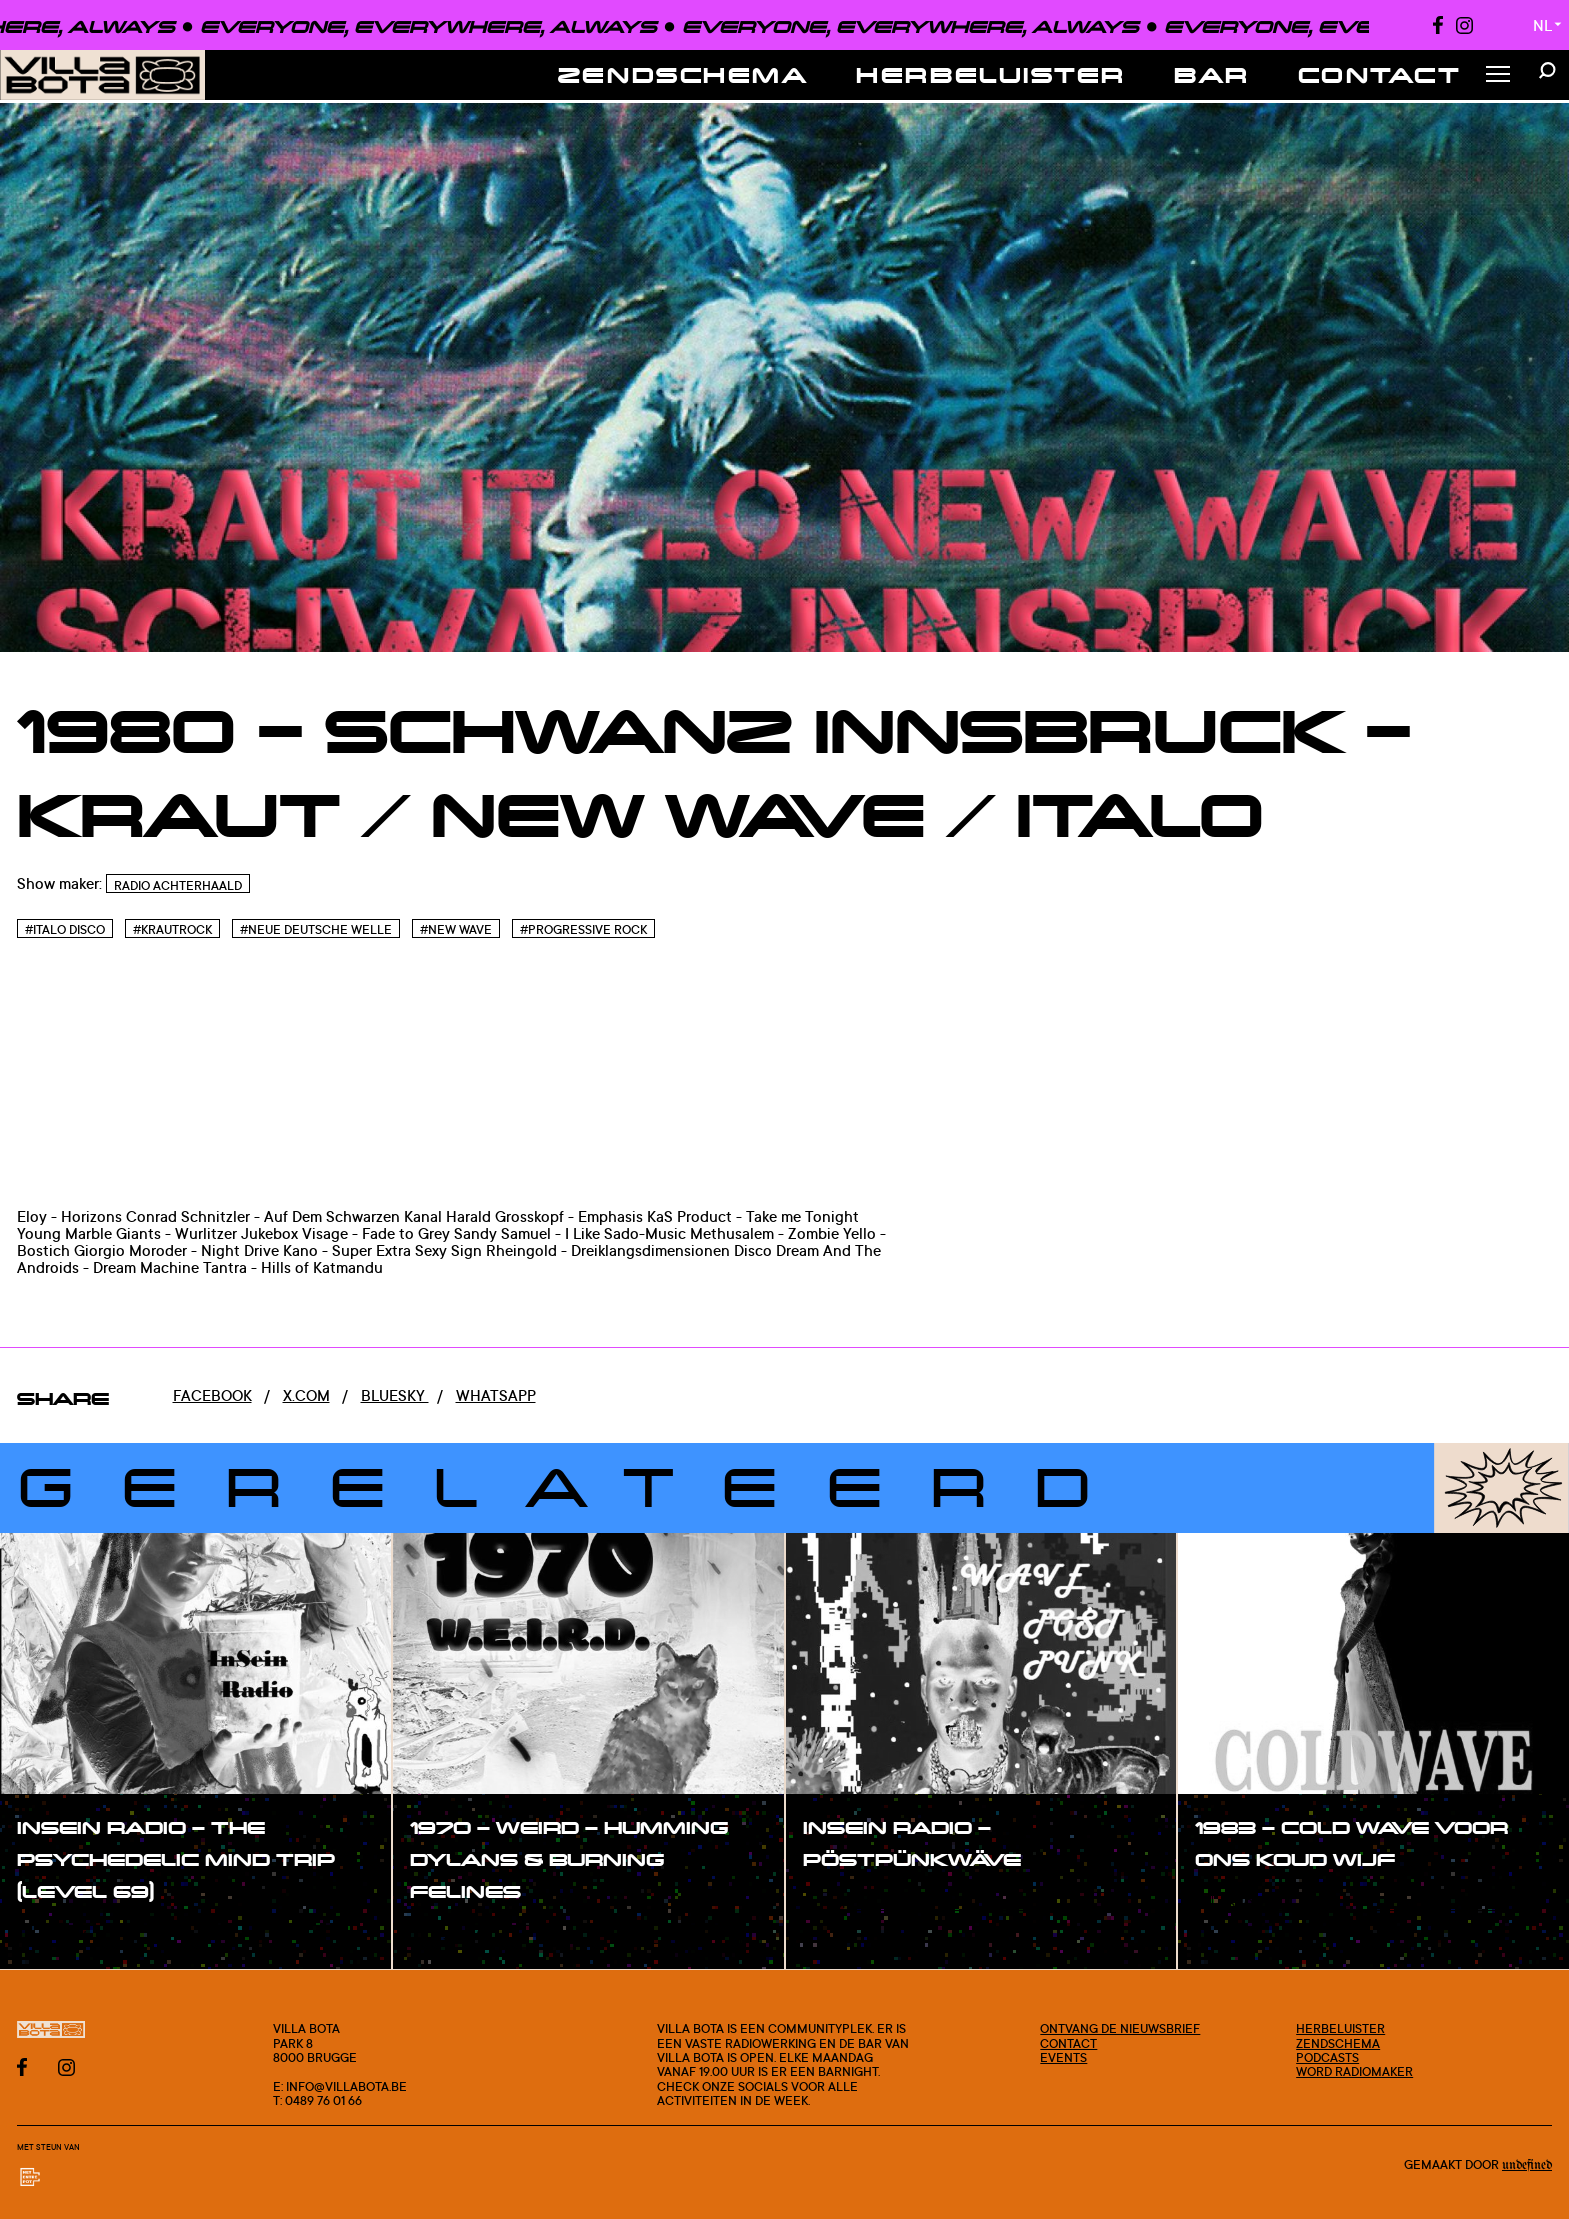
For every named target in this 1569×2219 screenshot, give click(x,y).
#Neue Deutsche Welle (316, 929)
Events (1063, 2057)
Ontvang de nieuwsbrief (1120, 2028)
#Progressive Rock (583, 929)
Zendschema (683, 74)
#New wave (456, 929)
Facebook (212, 1395)
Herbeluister (991, 74)
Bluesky (395, 1395)
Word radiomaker (1354, 2071)
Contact (1380, 74)
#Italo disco (65, 929)
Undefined (1527, 2165)
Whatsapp (496, 1395)
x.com (306, 1395)
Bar (1212, 74)
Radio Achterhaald (178, 885)
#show (64, 1935)
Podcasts (1327, 2057)
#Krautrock (172, 929)
